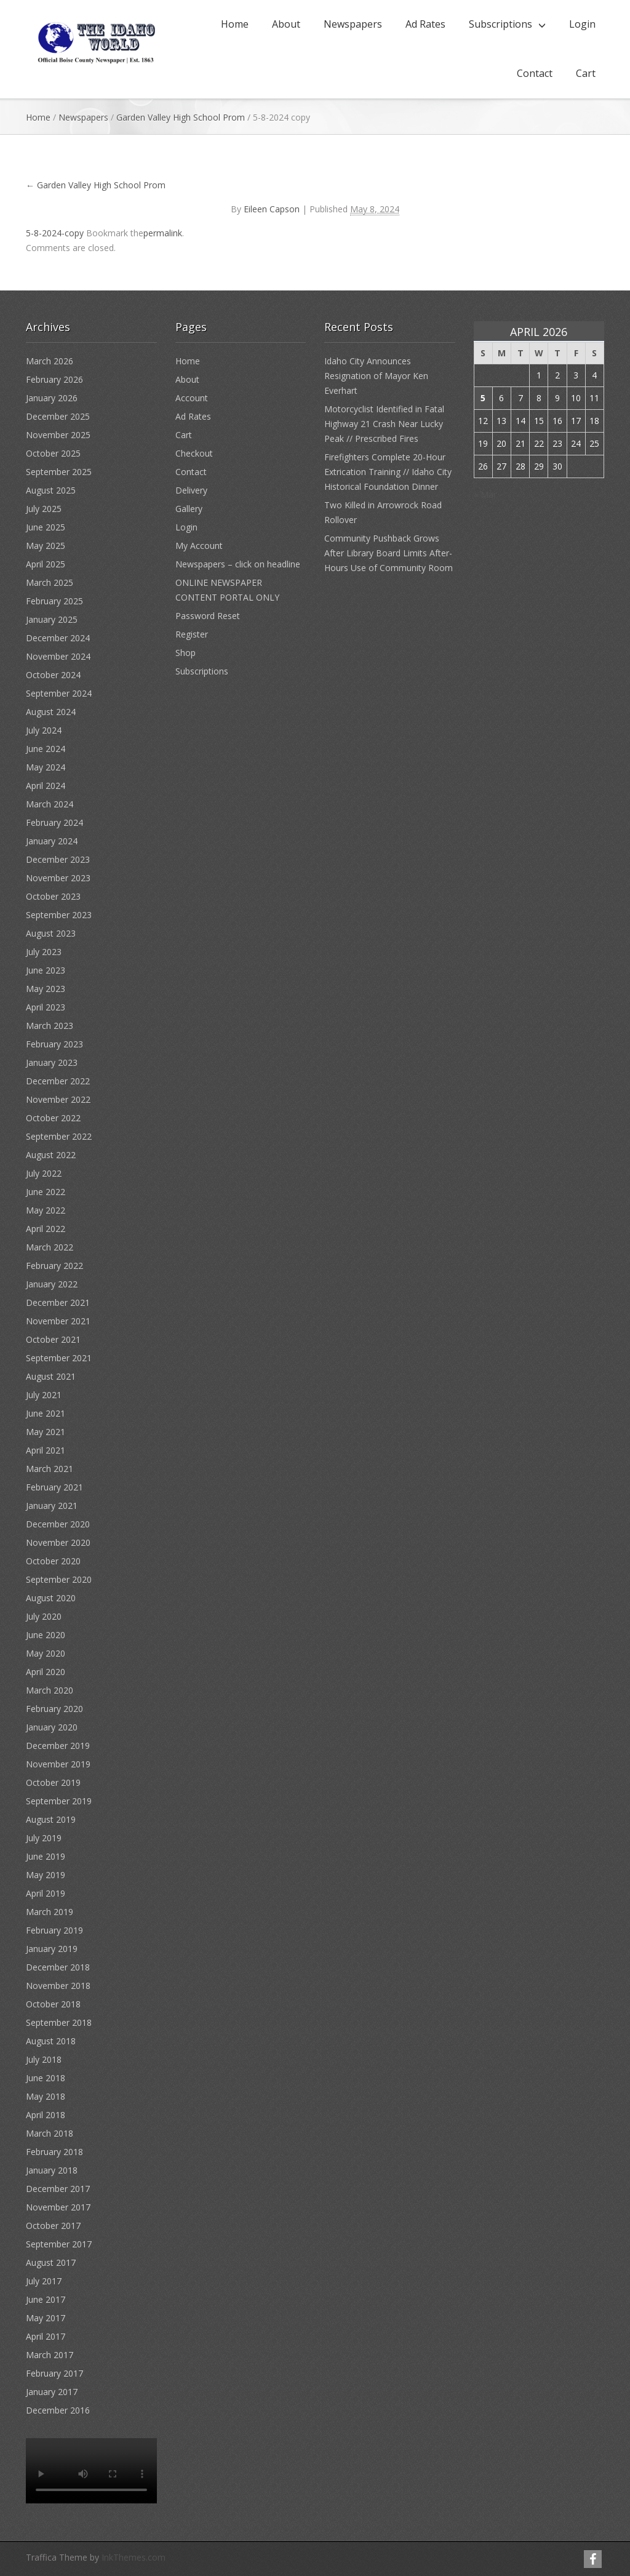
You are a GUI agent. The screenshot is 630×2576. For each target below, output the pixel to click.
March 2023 (49, 1025)
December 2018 (58, 1967)
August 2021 (51, 1376)
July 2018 (44, 2059)
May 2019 (45, 1875)
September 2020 (59, 1579)
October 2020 (53, 1561)
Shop (185, 652)
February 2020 (54, 1708)
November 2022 (58, 1099)
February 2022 (54, 1265)
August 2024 (51, 712)
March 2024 (49, 804)
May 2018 (45, 2096)
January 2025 (52, 619)
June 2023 (45, 970)
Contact (534, 73)
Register (191, 634)
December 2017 (58, 2188)
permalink (162, 233)
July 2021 (44, 1395)
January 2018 (52, 2170)
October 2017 (53, 2225)
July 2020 (44, 1616)
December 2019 (58, 1745)
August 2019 (51, 1819)
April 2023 (45, 1007)
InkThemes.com (133, 2557)
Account (191, 398)
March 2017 (49, 2355)
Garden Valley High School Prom (180, 117)
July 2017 (44, 2281)
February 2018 (54, 2152)
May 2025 (45, 545)
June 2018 (45, 2078)
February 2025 (54, 601)
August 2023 (51, 933)
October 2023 (53, 896)
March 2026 (49, 361)
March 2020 (49, 1690)
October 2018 (53, 2004)
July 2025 (44, 508)
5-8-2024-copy (55, 233)
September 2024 (59, 693)
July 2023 (44, 952)
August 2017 (51, 2262)
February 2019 (54, 1930)
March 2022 (49, 1247)
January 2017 (52, 2392)
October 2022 (53, 1118)
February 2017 (54, 2373)
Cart (586, 73)
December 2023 (58, 859)
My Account (199, 545)
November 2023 (58, 878)
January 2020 (52, 1727)
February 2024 (54, 822)
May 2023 (45, 988)
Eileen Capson (272, 209)
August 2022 (51, 1155)
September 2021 (59, 1358)
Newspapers (353, 24)
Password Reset (207, 616)
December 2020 (58, 1524)
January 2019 (52, 1948)
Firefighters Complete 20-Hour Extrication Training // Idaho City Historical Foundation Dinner (388, 471)
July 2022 (44, 1173)
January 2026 (52, 398)
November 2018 (58, 1985)
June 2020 (45, 1635)
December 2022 (58, 1081)
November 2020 (58, 1542)
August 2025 (51, 490)
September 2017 (59, 2244)
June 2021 (45, 1413)
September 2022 (59, 1136)
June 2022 (45, 1192)
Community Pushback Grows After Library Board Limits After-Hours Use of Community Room (388, 553)
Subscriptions (500, 24)
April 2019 (45, 1893)
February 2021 (54, 1487)
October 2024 (53, 675)
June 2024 (45, 748)
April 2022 (45, 1228)
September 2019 (59, 1801)
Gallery (188, 508)
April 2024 (45, 785)
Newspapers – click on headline (237, 564)
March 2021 (49, 1468)
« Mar (485, 494)
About (286, 24)
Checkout (194, 453)
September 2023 (59, 915)
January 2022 (52, 1284)
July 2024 (44, 730)
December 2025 (58, 416)
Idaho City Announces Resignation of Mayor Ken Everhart (376, 375)
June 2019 (45, 1856)
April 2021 (45, 1450)
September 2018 (59, 2022)
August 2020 (51, 1598)
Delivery (191, 490)
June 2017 (45, 2299)
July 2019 (44, 1838)
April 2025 (45, 564)
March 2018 (49, 2133)
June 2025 (45, 527)
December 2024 (58, 638)
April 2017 (45, 2336)
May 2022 (45, 1210)
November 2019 (58, 1764)
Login (582, 24)
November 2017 (58, 2207)
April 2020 (45, 1672)
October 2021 (53, 1339)
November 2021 (58, 1321)
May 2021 (45, 1432)
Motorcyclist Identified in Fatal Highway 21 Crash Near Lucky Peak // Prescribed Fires (384, 423)
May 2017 (45, 2318)
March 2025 (49, 582)
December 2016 (58, 2410)
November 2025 (58, 435)
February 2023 (54, 1044)
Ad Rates (425, 24)
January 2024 (52, 841)
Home (235, 24)
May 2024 (45, 767)
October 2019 (53, 1782)
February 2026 (54, 379)
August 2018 (51, 2041)
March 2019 (49, 1912)
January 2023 (52, 1062)
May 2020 (45, 1653)
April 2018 (45, 2115)
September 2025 (59, 472)
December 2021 (58, 1302)
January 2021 (52, 1505)
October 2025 (53, 453)
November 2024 (58, 656)
